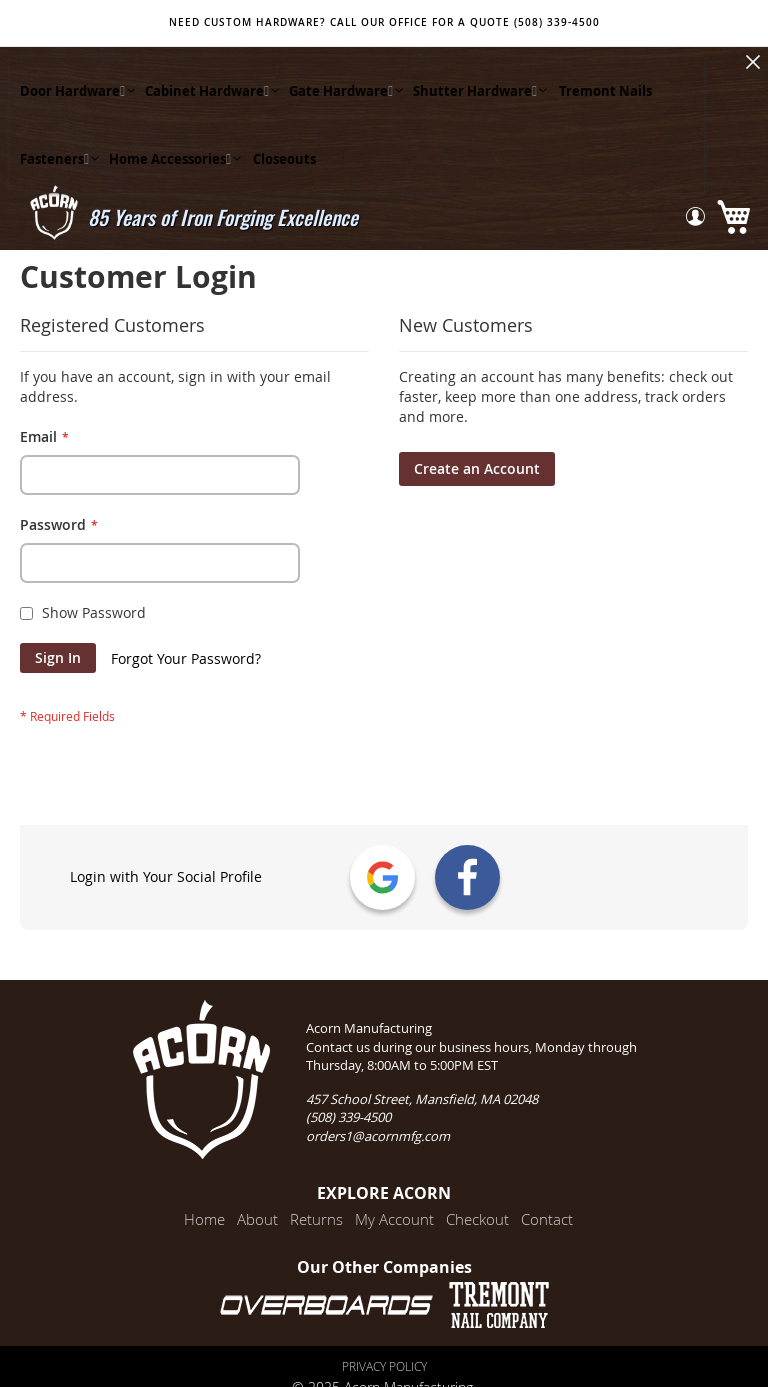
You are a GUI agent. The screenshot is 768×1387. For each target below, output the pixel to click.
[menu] (357, 125)
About (257, 1219)
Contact (547, 1219)
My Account (394, 1219)
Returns (316, 1219)
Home (204, 1219)
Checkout (477, 1219)
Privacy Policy (384, 1366)
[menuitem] (72, 91)
